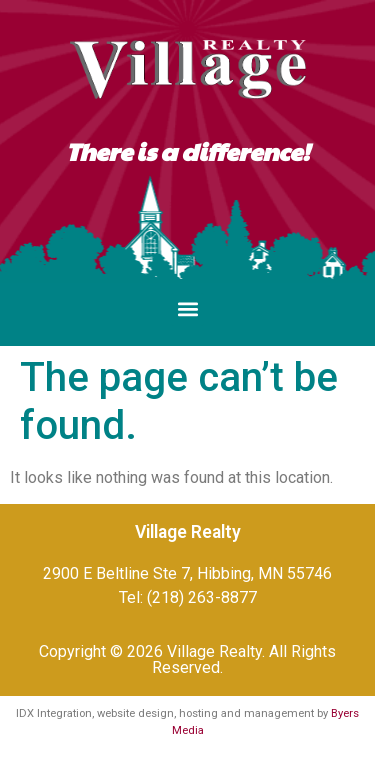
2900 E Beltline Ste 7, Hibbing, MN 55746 (187, 573)
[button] (187, 309)
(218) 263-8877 (202, 597)
